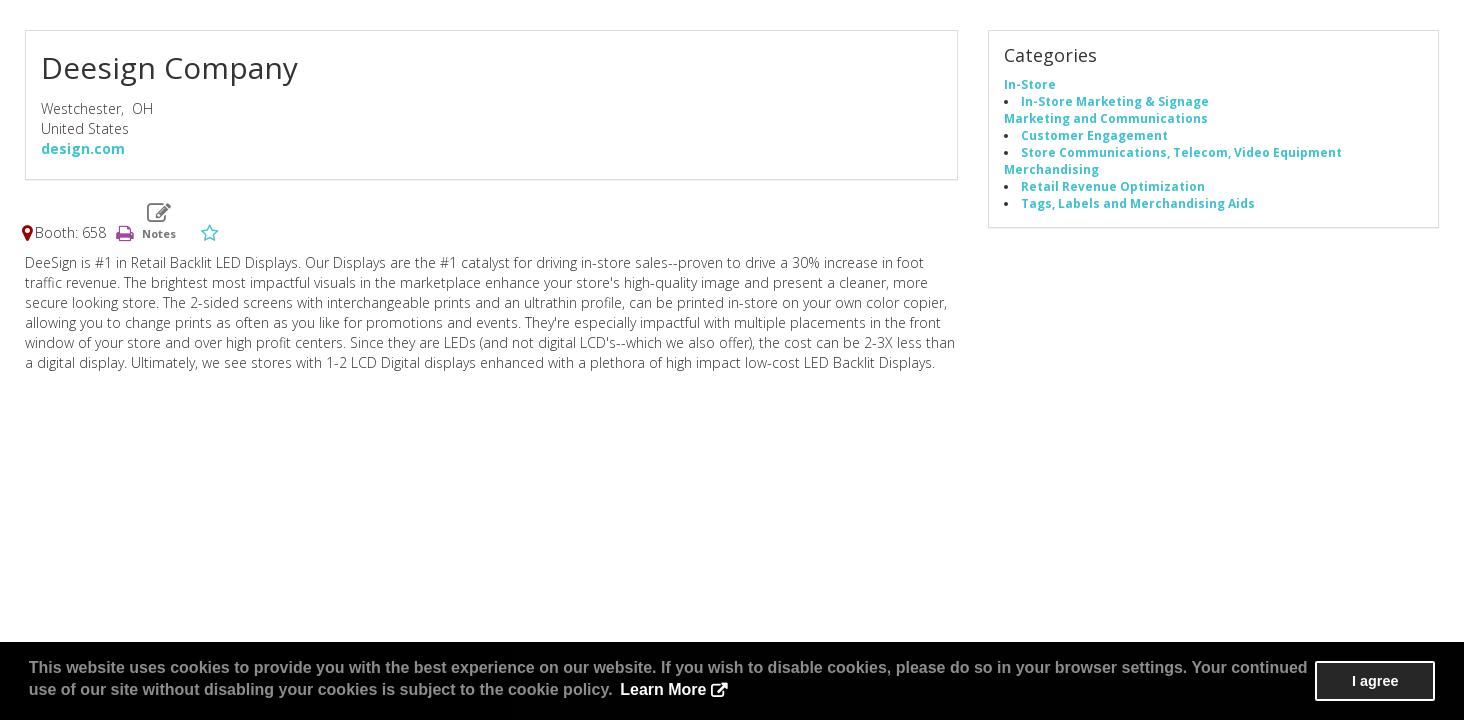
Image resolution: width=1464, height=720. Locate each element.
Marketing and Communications (1106, 118)
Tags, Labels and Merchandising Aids (1138, 203)
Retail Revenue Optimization (1113, 186)
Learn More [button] (663, 689)
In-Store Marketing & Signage (1115, 101)
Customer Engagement (1094, 135)
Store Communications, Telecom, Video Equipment (1181, 152)
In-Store (1030, 84)
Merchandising (1051, 169)
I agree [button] (1375, 681)
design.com (83, 148)
